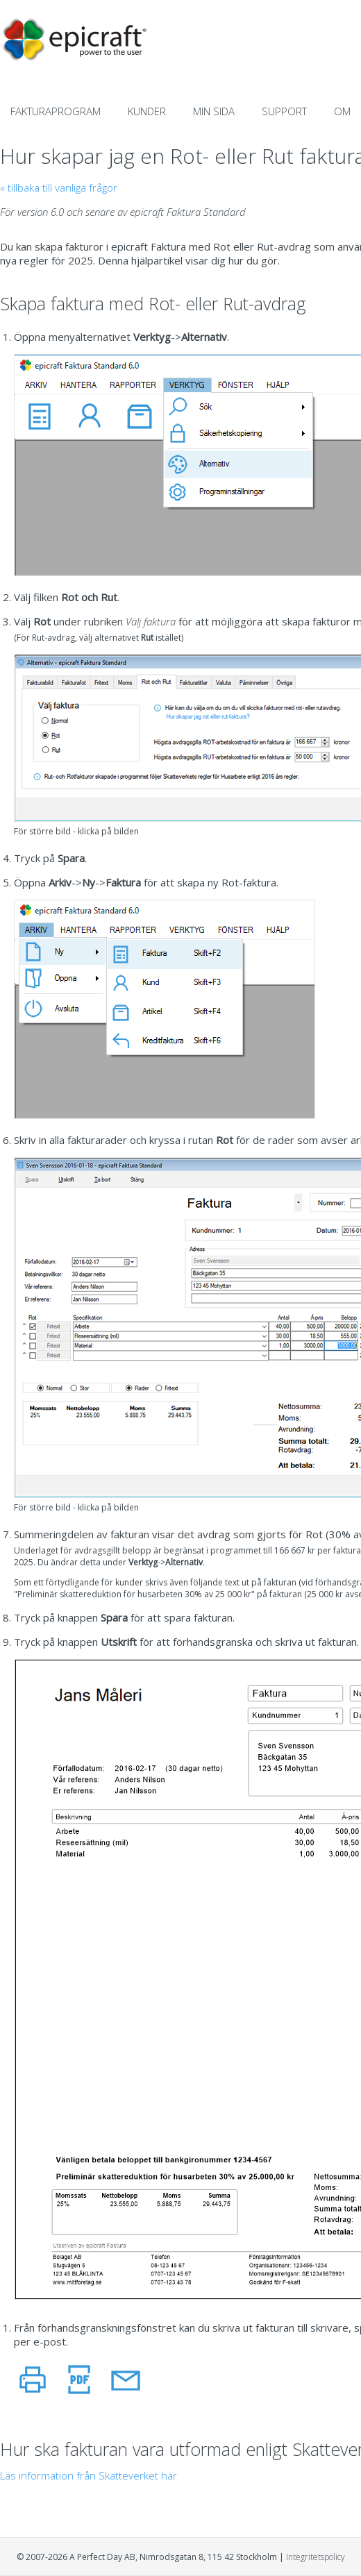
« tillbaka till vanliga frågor (58, 187)
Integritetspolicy (315, 2557)
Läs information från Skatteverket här (88, 2475)
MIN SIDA (214, 111)
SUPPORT (284, 111)
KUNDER (147, 111)
